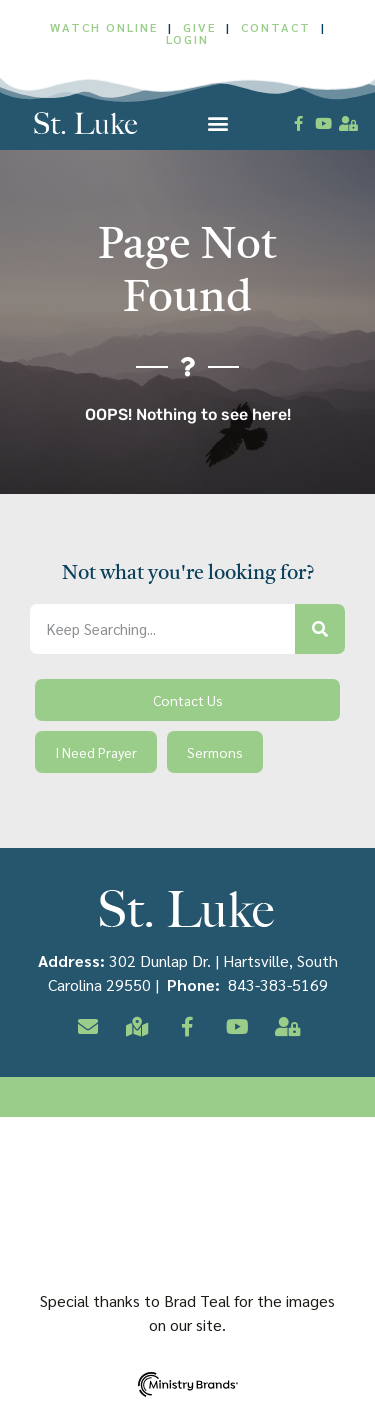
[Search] (320, 629)
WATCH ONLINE (104, 27)
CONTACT (278, 27)
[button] (218, 123)
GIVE (199, 27)
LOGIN (187, 39)
